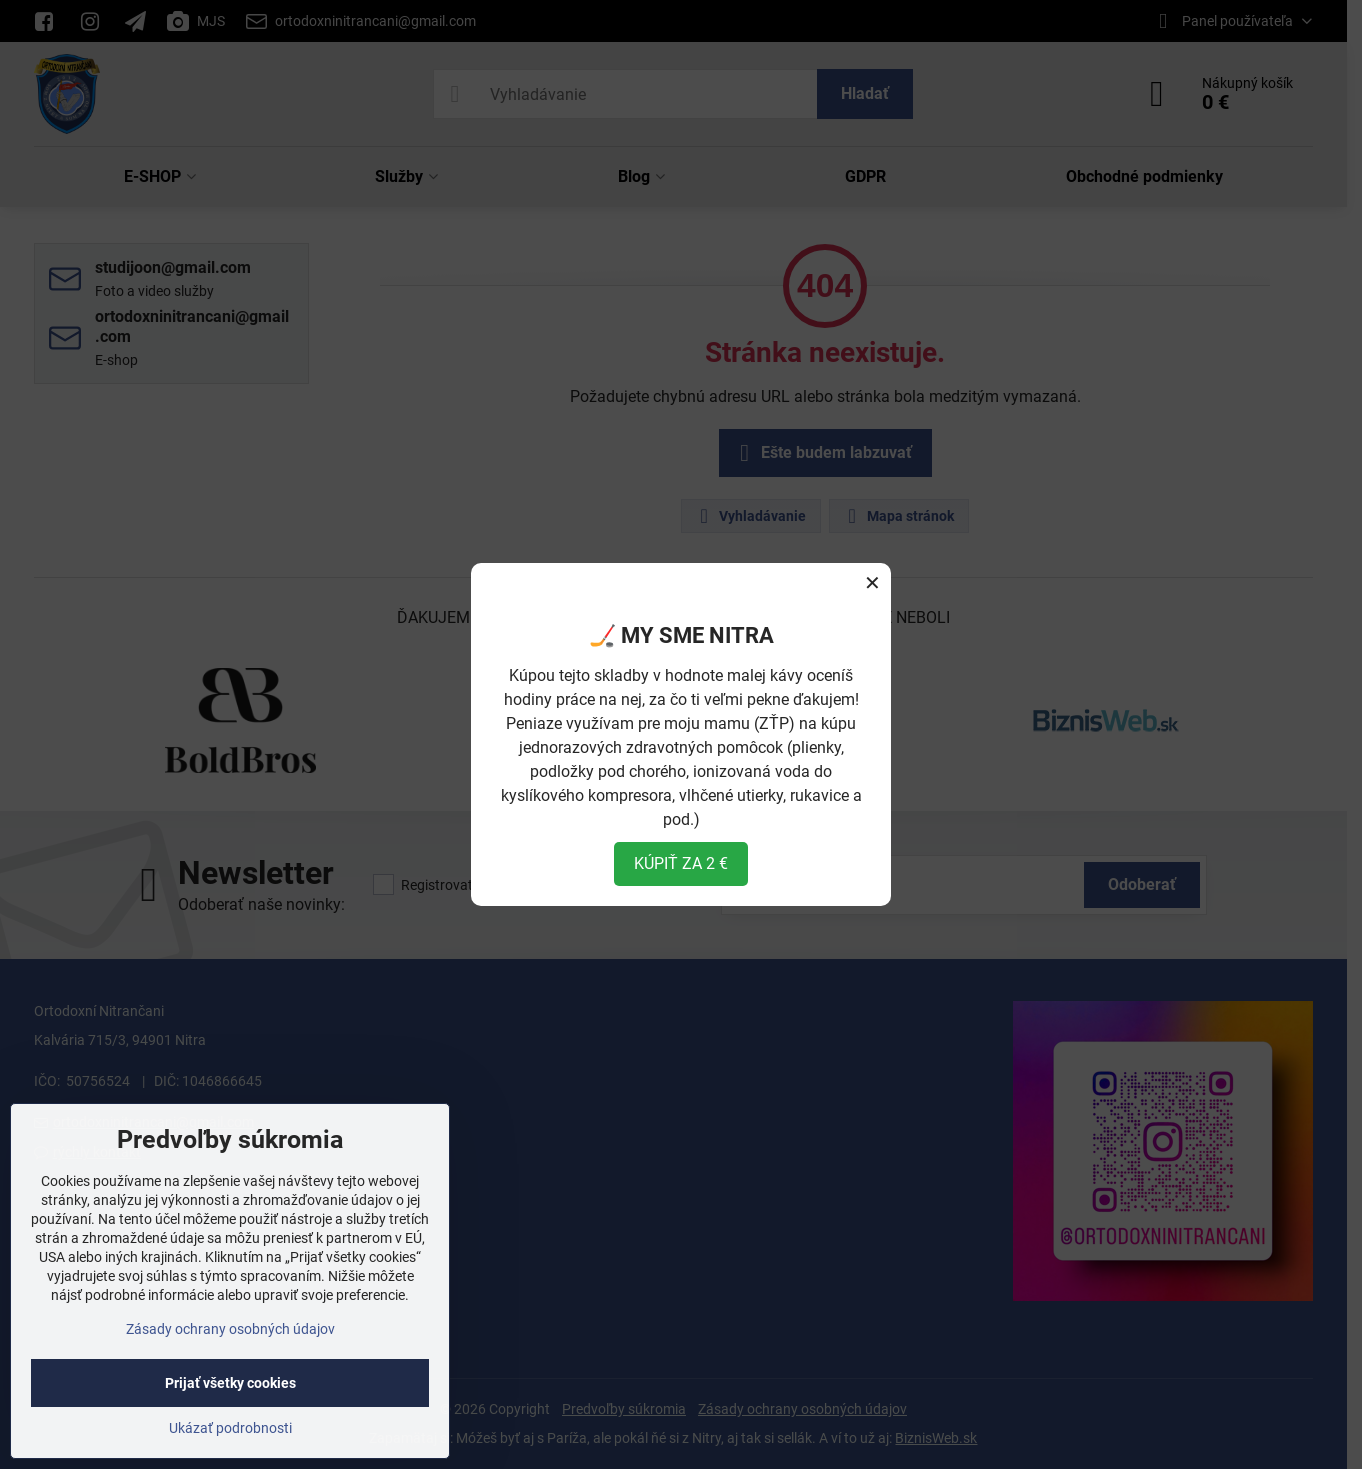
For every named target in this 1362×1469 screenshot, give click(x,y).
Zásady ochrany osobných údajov (230, 1329)
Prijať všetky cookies (230, 1383)
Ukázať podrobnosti (230, 1428)
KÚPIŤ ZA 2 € (681, 863)
